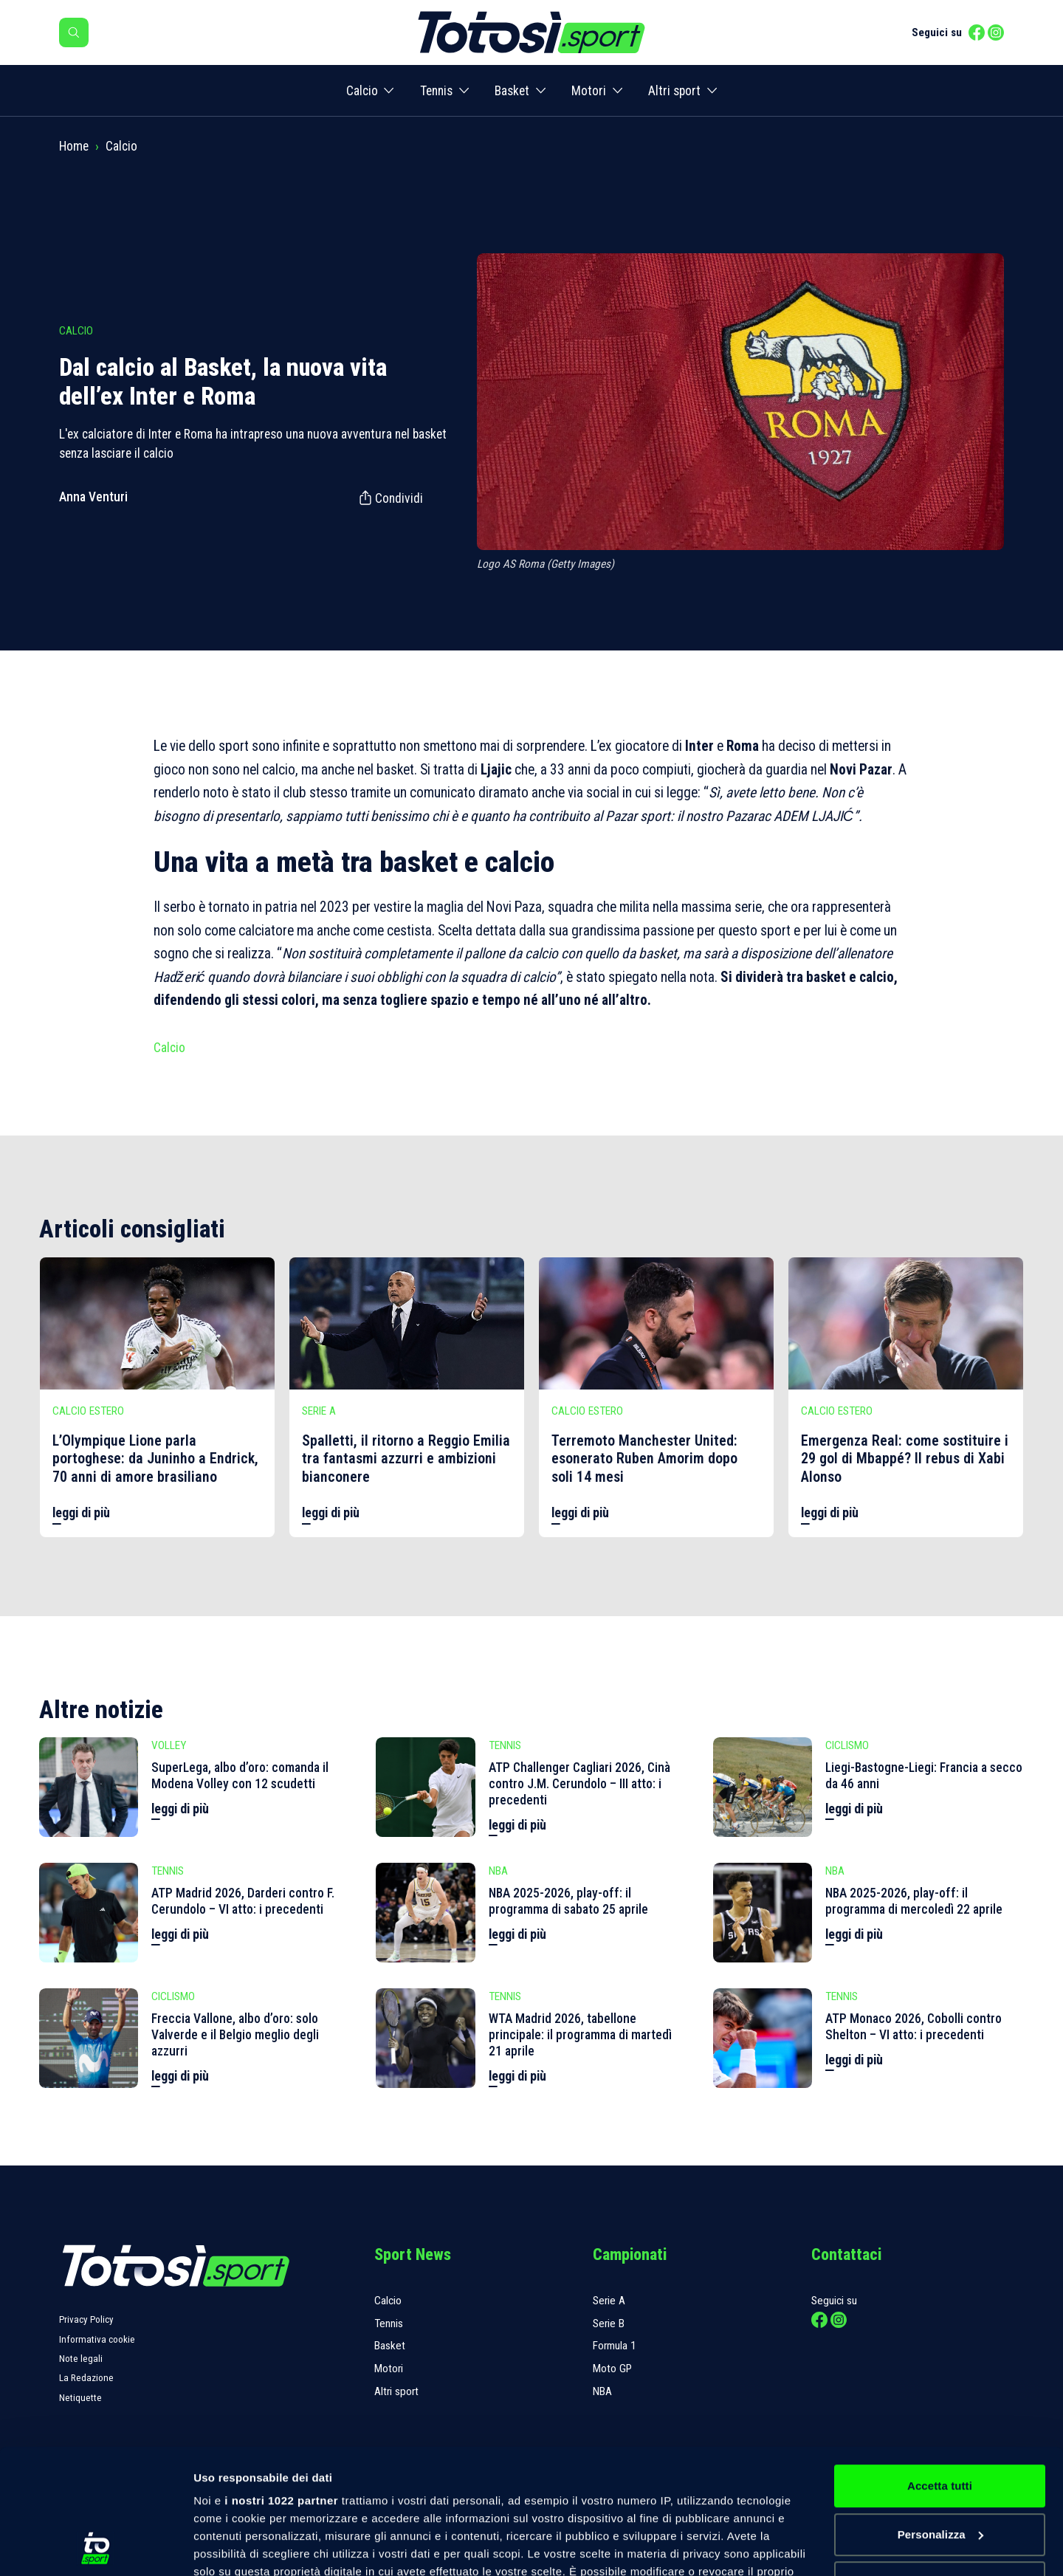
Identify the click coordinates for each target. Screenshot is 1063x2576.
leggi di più (81, 1512)
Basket (512, 90)
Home (74, 146)
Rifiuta (939, 2465)
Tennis (436, 90)
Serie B (609, 2323)
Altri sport (674, 90)
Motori (588, 90)
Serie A (609, 2300)
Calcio (362, 90)
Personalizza (940, 2417)
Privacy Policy (86, 2319)
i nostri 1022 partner (281, 2383)
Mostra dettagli (233, 2547)
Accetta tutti (939, 2369)
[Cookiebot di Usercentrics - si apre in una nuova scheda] (95, 2547)
